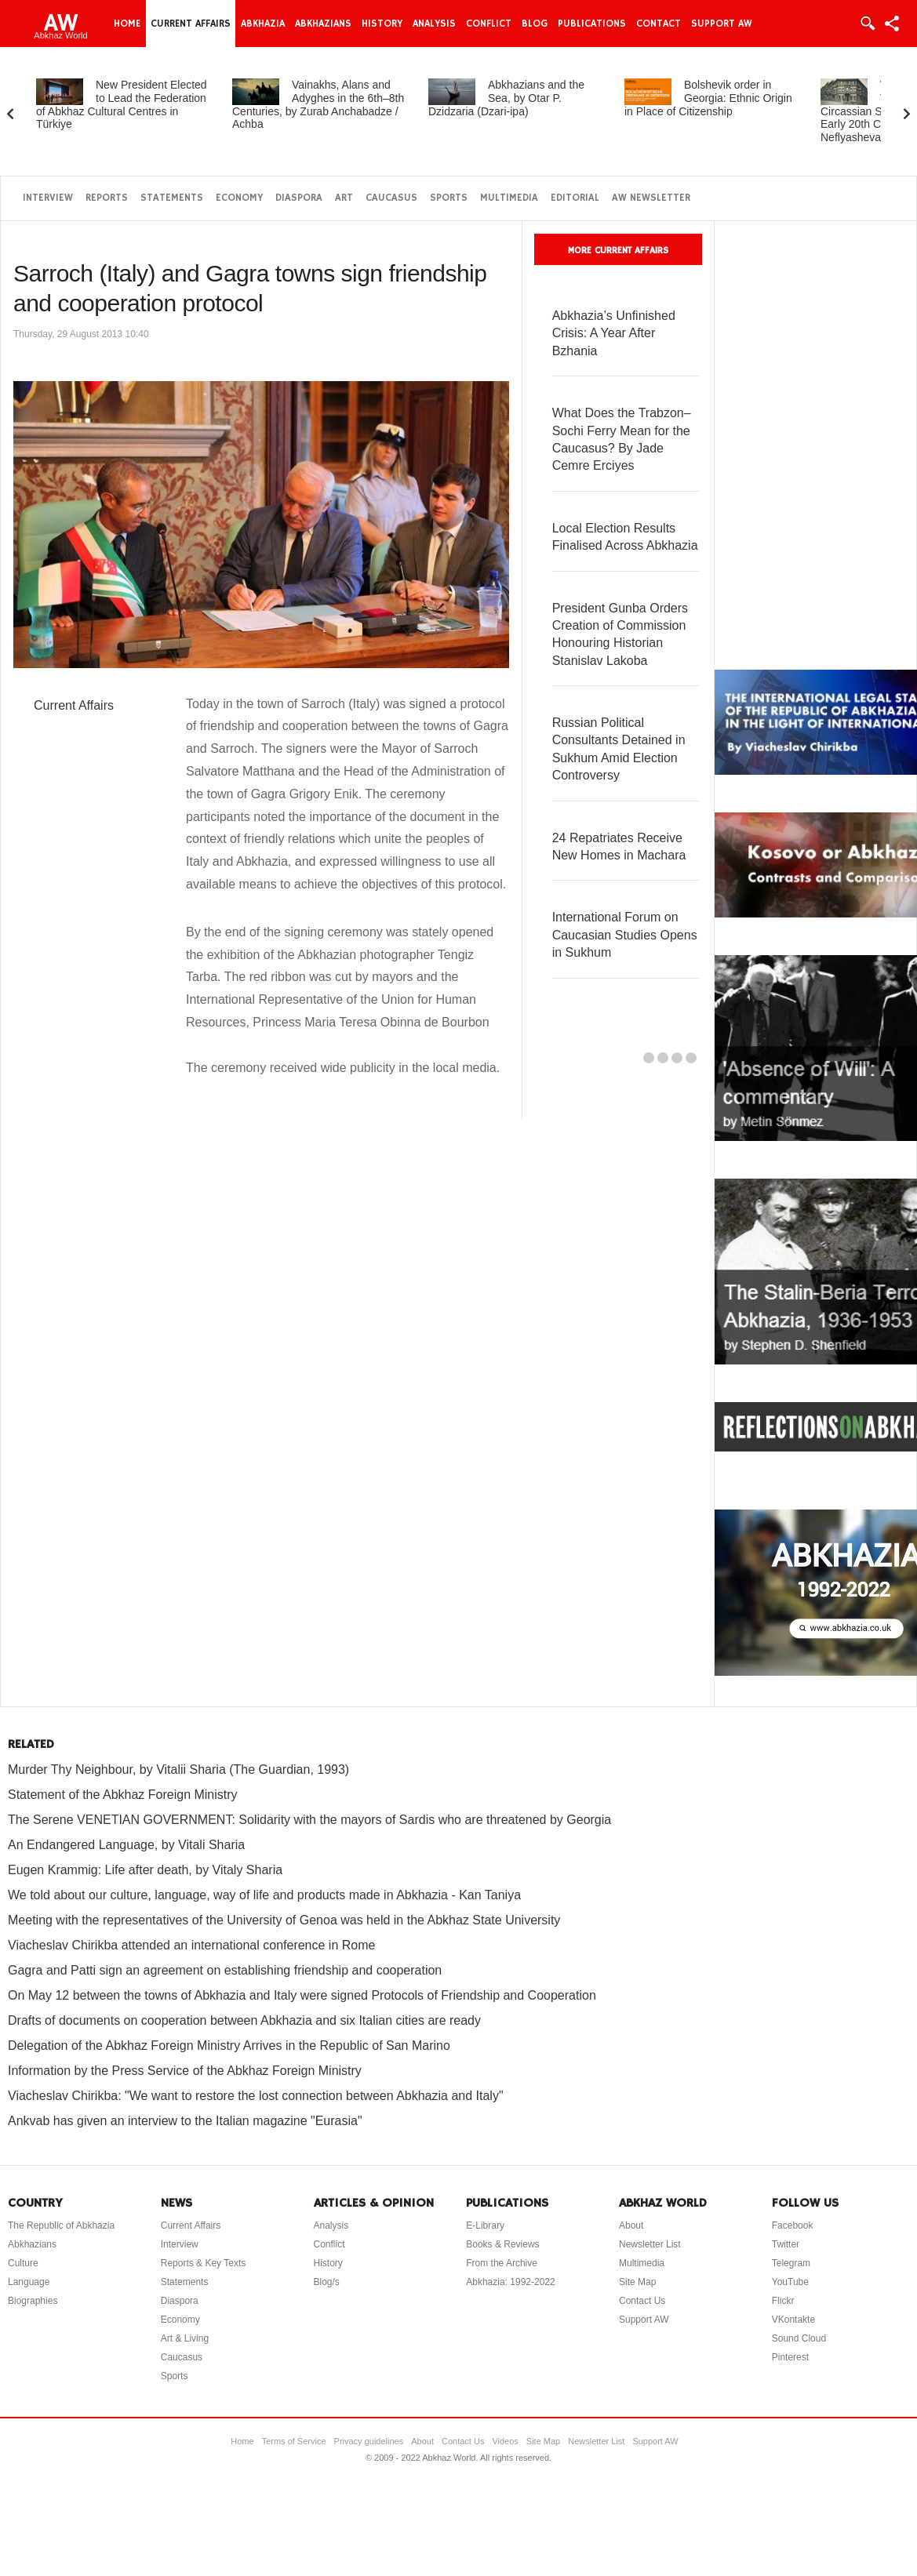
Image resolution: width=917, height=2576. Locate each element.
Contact (658, 23)
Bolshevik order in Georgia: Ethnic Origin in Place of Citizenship (708, 98)
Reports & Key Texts (203, 2263)
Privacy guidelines (369, 2441)
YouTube (790, 2281)
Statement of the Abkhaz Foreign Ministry (123, 1794)
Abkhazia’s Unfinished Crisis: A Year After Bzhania (613, 333)
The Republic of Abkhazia (61, 2225)
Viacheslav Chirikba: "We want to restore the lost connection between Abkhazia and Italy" (256, 2095)
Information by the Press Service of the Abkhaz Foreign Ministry (185, 2070)
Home (127, 23)
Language (28, 2281)
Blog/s (327, 2281)
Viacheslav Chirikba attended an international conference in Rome (191, 1945)
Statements (171, 198)
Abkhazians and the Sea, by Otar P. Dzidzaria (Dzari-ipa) (506, 98)
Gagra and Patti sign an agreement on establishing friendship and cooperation (225, 1970)
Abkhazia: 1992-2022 (510, 2281)
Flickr (783, 2300)
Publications (592, 23)
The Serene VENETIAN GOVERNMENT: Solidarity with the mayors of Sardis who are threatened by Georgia (309, 1819)
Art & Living (185, 2338)
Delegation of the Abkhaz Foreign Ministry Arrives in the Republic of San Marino (229, 2045)
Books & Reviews (502, 2244)
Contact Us (642, 2300)
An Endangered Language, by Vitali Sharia (126, 1844)
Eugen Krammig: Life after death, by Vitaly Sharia (145, 1870)
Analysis (434, 23)
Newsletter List (650, 2244)
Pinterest (790, 2357)
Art (344, 198)
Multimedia (509, 198)
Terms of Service (294, 2441)
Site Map (637, 2281)
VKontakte (793, 2319)
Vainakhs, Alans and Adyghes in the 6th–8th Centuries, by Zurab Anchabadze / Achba (318, 104)
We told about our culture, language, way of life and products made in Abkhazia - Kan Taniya (264, 1895)
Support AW (721, 23)
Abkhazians (323, 23)
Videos (505, 2441)
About (631, 2225)
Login (866, 23)
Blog (535, 23)
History (382, 23)
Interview (48, 198)
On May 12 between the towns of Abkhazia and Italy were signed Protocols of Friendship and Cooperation (302, 1995)
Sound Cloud (799, 2338)
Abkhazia (263, 23)
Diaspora (298, 198)
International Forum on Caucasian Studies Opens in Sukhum (624, 934)
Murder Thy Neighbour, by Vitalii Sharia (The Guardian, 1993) (178, 1769)
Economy (239, 198)
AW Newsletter (651, 198)
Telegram (791, 2263)
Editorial (575, 198)
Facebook (792, 2225)
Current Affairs (191, 23)
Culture (23, 2263)
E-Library (485, 2225)
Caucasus (391, 198)
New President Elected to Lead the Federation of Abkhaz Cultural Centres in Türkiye (121, 104)
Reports (107, 198)
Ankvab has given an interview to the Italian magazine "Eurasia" (185, 2120)
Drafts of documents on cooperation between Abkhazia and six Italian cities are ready (244, 2020)
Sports (449, 198)
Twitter (785, 2244)
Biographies (32, 2300)
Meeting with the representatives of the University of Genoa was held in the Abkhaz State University (284, 1920)
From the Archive (501, 2263)
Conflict (488, 23)
